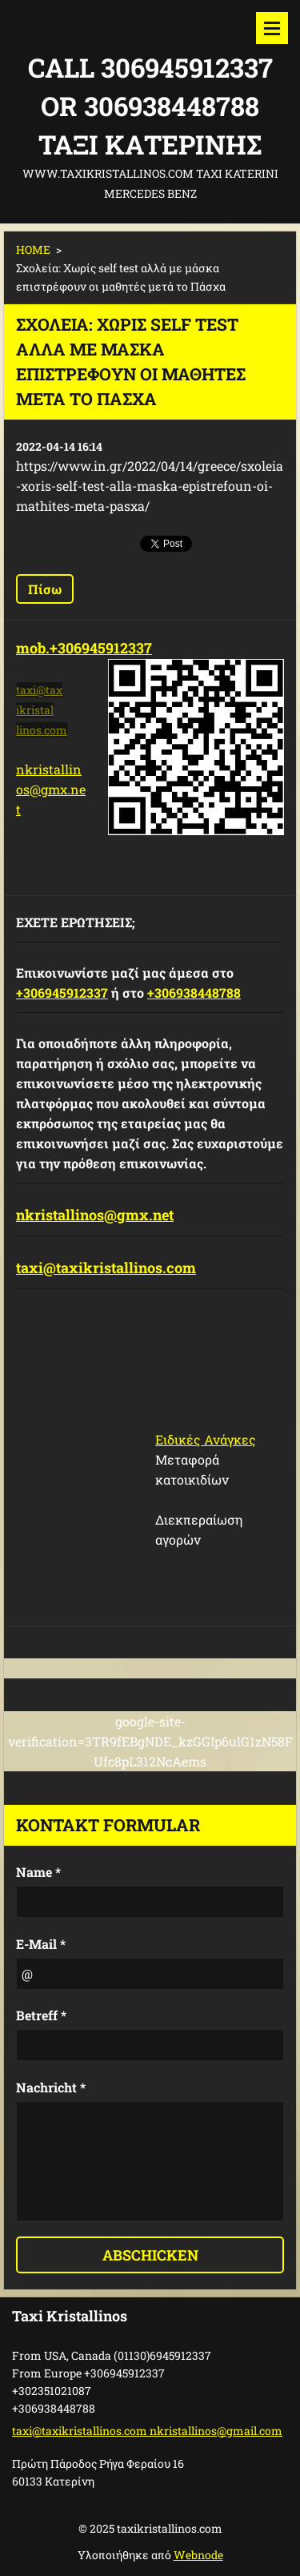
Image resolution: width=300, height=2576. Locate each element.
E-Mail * (41, 1943)
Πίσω (45, 589)
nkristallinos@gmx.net (51, 789)
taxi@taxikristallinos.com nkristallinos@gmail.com (147, 2430)
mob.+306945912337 (84, 647)
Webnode (198, 2554)
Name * (38, 1871)
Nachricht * (51, 2087)
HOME (33, 249)
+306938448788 (194, 992)
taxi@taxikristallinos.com (106, 1267)
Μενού (272, 28)
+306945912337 (62, 992)
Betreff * (41, 2015)
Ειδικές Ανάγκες (205, 1439)
